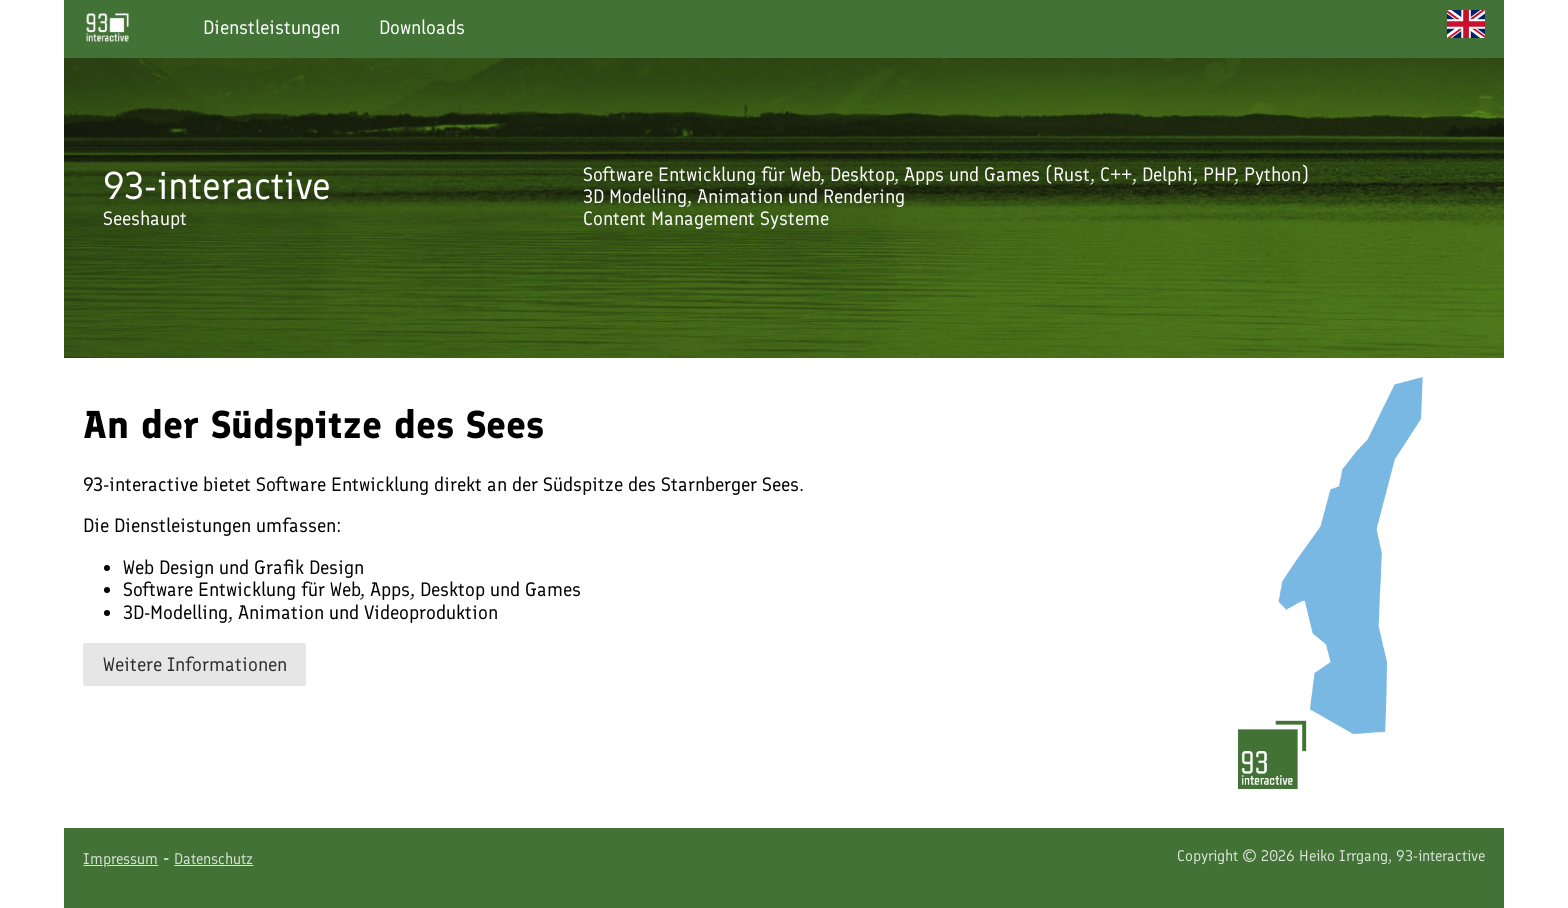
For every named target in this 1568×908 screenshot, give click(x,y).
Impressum (120, 858)
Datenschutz (213, 858)
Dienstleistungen (271, 27)
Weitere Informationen (195, 664)
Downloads (422, 27)
